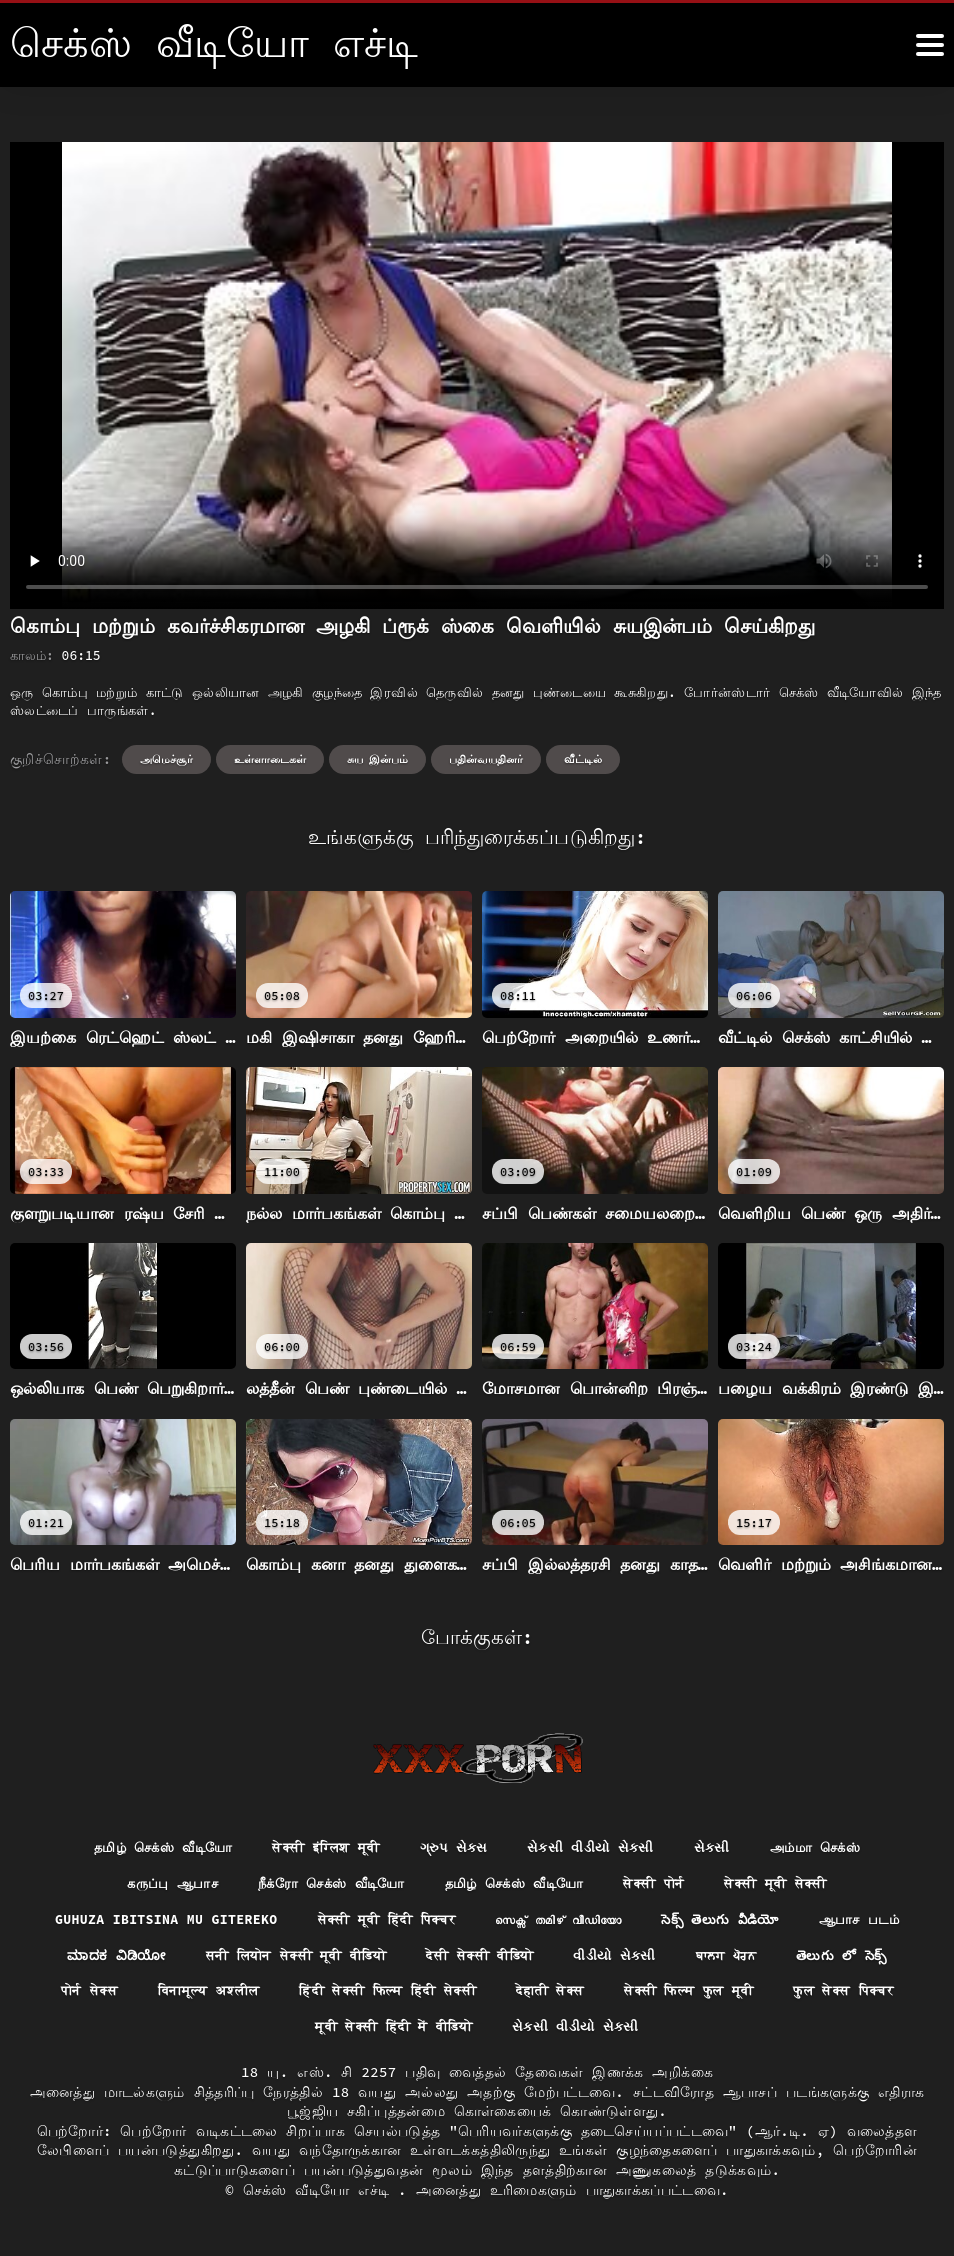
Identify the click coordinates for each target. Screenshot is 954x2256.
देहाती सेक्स (695, 1995)
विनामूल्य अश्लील (332, 1995)
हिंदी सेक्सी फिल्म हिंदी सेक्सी (524, 1995)
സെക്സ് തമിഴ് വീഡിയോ (627, 1922)
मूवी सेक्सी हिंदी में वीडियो (465, 2032)
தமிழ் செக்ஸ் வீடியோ (148, 1848)
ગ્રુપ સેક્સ (456, 1848)
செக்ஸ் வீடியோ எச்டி (320, 2196)
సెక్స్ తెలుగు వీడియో (799, 1922)
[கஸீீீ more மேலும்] (930, 45)
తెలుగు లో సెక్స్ (89, 1995)
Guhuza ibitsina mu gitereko (210, 1922)
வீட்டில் (583, 759)
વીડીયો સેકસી (756, 1959)
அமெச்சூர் (166, 759)
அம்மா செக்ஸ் (831, 1848)
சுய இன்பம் (378, 759)
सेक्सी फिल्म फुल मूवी (842, 1995)
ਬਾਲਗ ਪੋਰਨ (873, 1959)
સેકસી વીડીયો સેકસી (598, 1848)
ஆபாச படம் (90, 1959)
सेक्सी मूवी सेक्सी (792, 1885)
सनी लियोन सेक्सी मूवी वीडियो (416, 1959)
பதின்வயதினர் (486, 759)
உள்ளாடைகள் (270, 759)
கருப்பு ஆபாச (154, 1885)
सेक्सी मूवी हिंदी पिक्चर (443, 1922)
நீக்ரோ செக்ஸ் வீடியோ (322, 1885)
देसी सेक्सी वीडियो (614, 1959)
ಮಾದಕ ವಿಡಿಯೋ (225, 1959)
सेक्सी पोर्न (665, 1885)
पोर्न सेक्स (207, 1995)
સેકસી (723, 1848)
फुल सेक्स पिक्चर (284, 2032)
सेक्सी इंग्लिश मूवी (322, 1848)
